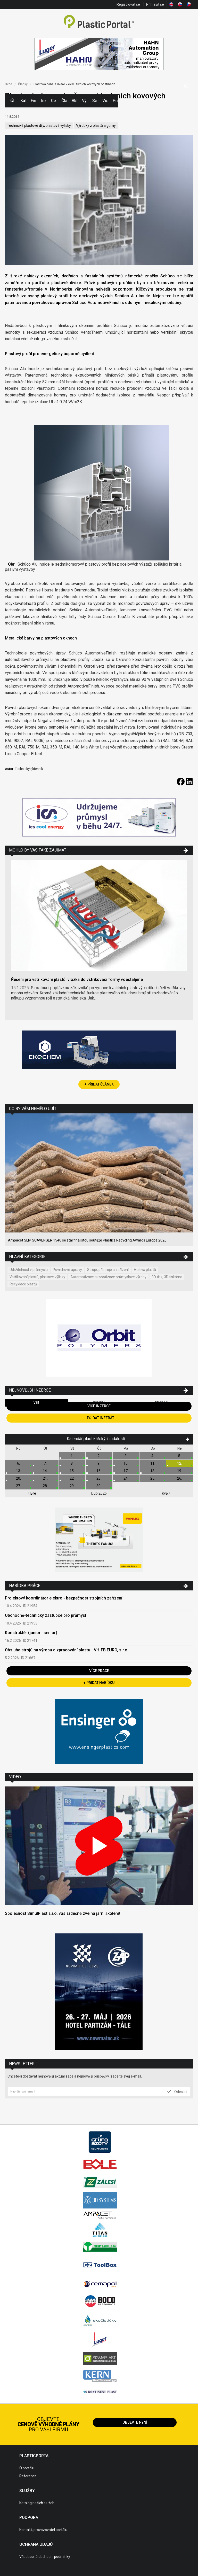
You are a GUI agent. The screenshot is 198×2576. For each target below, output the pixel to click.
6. (18, 1463)
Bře (32, 1493)
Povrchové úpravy (67, 1270)
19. (179, 1471)
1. (72, 1456)
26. (179, 1478)
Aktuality (74, 100)
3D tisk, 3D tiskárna (167, 1277)
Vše (36, 1402)
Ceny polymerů (53, 100)
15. (72, 1471)
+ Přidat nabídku (99, 1683)
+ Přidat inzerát (99, 1418)
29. (72, 1486)
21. (45, 1478)
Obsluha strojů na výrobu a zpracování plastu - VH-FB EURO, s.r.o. (66, 1650)
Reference (28, 2476)
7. (45, 1463)
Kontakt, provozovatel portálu (43, 2530)
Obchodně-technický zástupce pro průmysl (45, 1615)
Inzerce (43, 100)
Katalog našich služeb (36, 2503)
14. (45, 1471)
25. (152, 1478)
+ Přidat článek (99, 1084)
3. (126, 1456)
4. (152, 1456)
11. (152, 1463)
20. (18, 1478)
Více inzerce (99, 1406)
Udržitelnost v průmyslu (29, 1270)
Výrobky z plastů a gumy (96, 125)
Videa (105, 100)
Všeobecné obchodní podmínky (44, 2557)
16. (98, 1471)
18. (152, 1471)
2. (98, 1456)
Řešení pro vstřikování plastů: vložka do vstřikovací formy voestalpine (77, 979)
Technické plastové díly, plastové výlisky (39, 125)
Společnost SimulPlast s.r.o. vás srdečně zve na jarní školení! (62, 1913)
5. (179, 1456)
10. (125, 1463)
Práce (115, 100)
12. (179, 1463)
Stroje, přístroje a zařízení (108, 1270)
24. (125, 1478)
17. (125, 1471)
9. (98, 1463)
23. (98, 1478)
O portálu (26, 2468)
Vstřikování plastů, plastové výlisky (37, 1277)
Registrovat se (128, 4)
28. (45, 1486)
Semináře (94, 100)
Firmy (33, 100)
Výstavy (84, 100)
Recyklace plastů (23, 1284)
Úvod (8, 84)
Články (64, 100)
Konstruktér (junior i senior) (31, 1632)
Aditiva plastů (145, 1270)
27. (18, 1486)
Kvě (166, 1493)
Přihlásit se (155, 4)
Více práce (99, 1671)
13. (18, 1471)
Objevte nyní (134, 2422)
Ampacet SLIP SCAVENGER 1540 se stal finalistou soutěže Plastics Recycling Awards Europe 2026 (87, 1240)
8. (72, 1463)
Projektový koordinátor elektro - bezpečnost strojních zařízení (63, 1598)
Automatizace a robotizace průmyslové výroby (108, 1277)
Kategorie (23, 100)
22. (72, 1478)
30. (98, 1486)
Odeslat (177, 2091)
